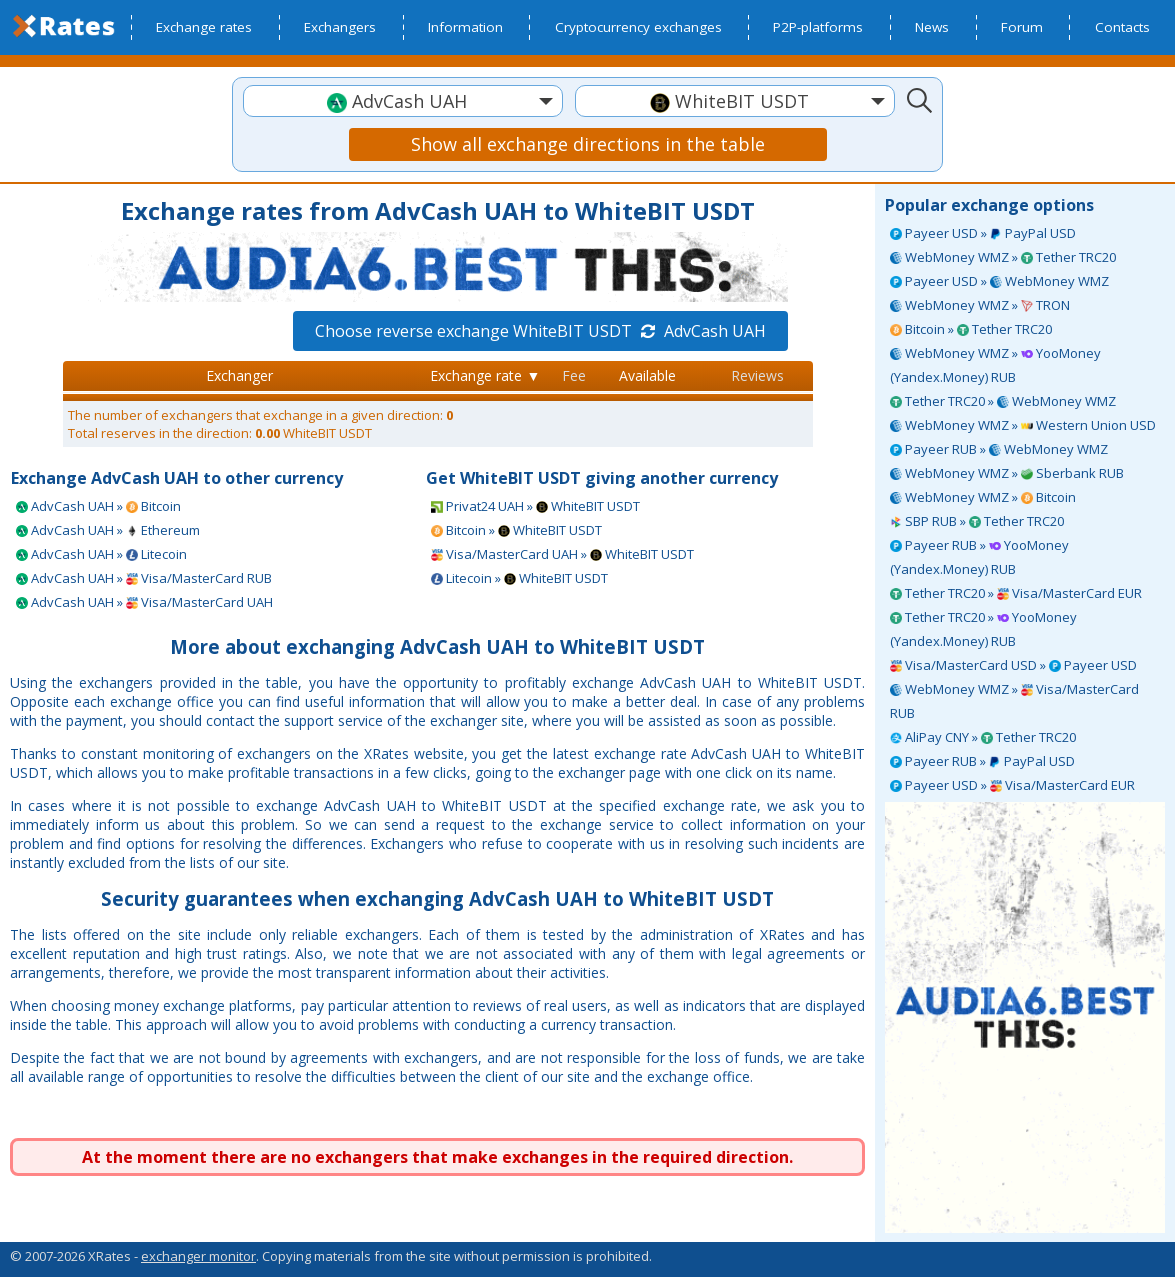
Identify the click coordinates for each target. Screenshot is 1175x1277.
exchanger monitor (198, 1256)
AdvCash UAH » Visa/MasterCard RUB (144, 578)
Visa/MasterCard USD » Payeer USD (1013, 665)
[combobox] (403, 101)
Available (647, 375)
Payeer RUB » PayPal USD (982, 761)
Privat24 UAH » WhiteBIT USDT (535, 506)
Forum (1022, 27)
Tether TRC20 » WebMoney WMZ (1003, 401)
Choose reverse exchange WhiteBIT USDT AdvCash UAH (540, 331)
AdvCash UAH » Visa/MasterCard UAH (144, 602)
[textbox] (403, 101)
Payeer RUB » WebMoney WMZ (999, 449)
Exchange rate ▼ (485, 375)
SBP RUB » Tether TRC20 (977, 521)
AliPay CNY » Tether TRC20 (983, 737)
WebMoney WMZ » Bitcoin (983, 497)
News (932, 27)
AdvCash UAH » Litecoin (101, 554)
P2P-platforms (818, 27)
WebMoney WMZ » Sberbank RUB (1007, 473)
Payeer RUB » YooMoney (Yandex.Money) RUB (979, 557)
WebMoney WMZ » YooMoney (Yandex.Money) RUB (995, 365)
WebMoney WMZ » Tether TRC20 (1003, 257)
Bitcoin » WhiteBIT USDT (516, 530)
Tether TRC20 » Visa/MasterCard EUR (1016, 593)
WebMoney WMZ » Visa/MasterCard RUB (1014, 701)
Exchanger (239, 375)
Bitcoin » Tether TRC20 (971, 329)
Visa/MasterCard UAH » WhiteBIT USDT (562, 554)
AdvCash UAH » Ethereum (108, 530)
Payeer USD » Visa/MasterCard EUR (1012, 785)
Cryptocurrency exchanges (638, 27)
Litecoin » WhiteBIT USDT (519, 578)
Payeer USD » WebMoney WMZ (999, 281)
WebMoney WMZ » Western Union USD (1023, 425)
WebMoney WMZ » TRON (980, 305)
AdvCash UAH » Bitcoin (98, 506)
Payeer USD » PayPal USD (983, 233)
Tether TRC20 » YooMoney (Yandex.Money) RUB (983, 629)
